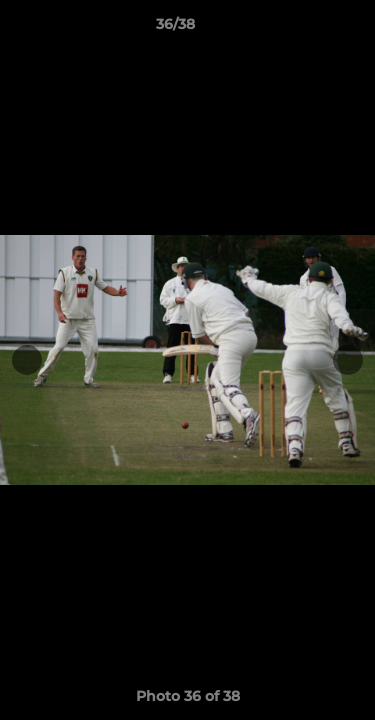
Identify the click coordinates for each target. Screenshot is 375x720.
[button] (303, 29)
